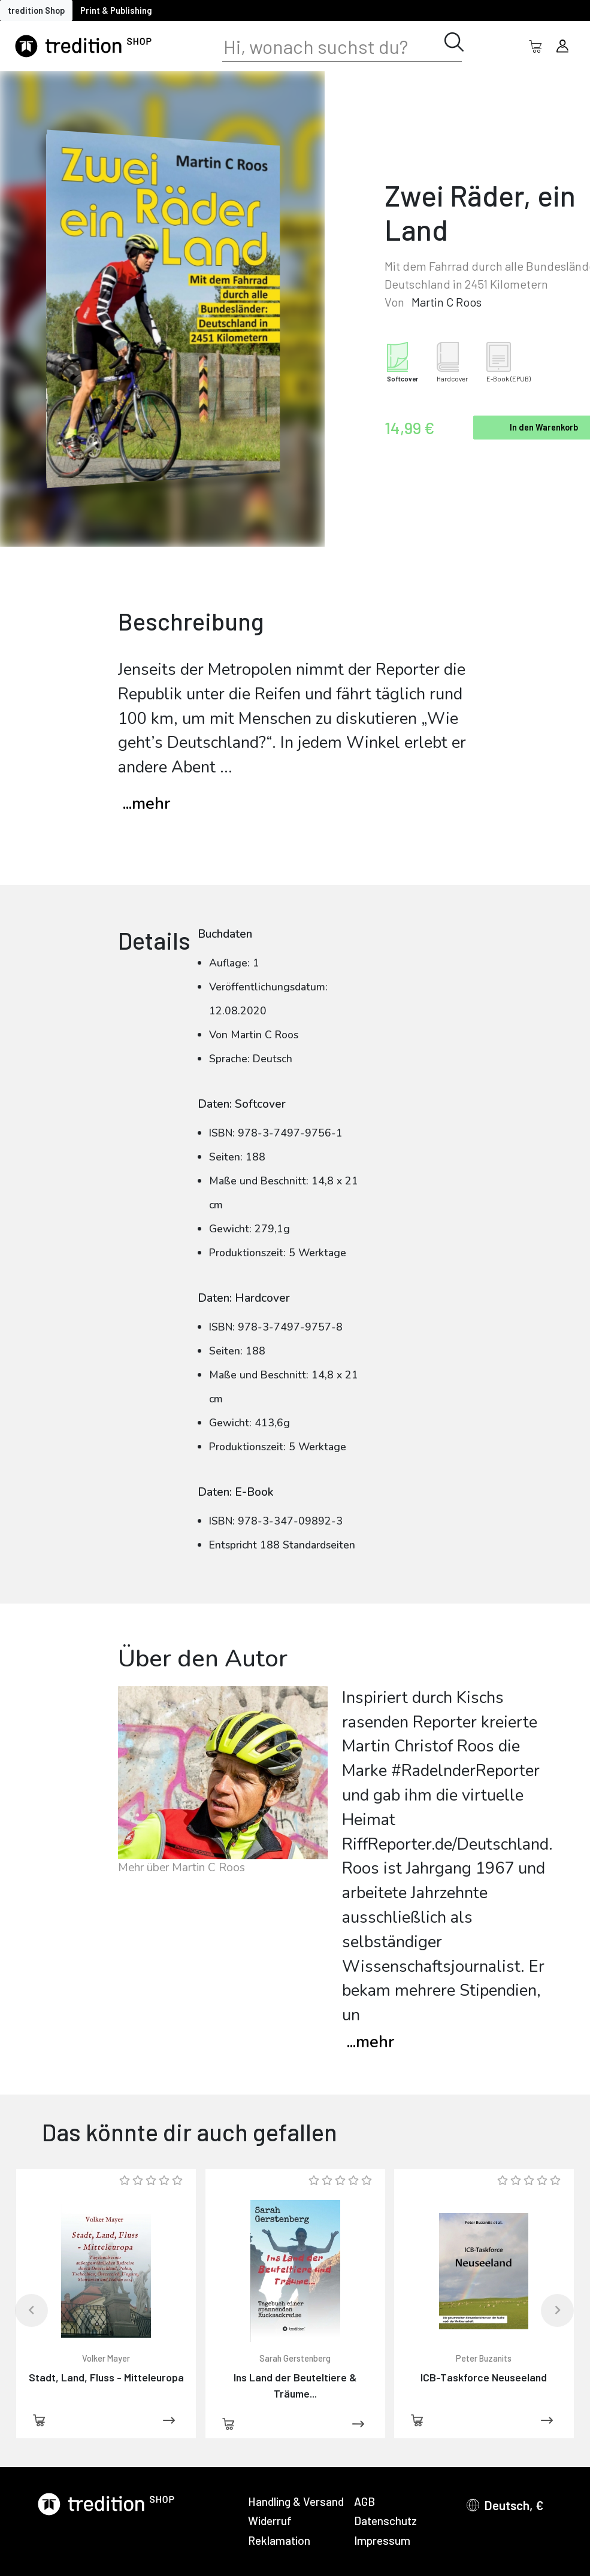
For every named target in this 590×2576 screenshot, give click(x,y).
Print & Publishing (116, 10)
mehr (370, 2042)
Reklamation (279, 2540)
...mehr (146, 804)
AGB (364, 2501)
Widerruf (270, 2520)
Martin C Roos (447, 302)
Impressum (382, 2540)
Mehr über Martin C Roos (181, 1867)
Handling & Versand (296, 2501)
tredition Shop (36, 10)
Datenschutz (385, 2520)
